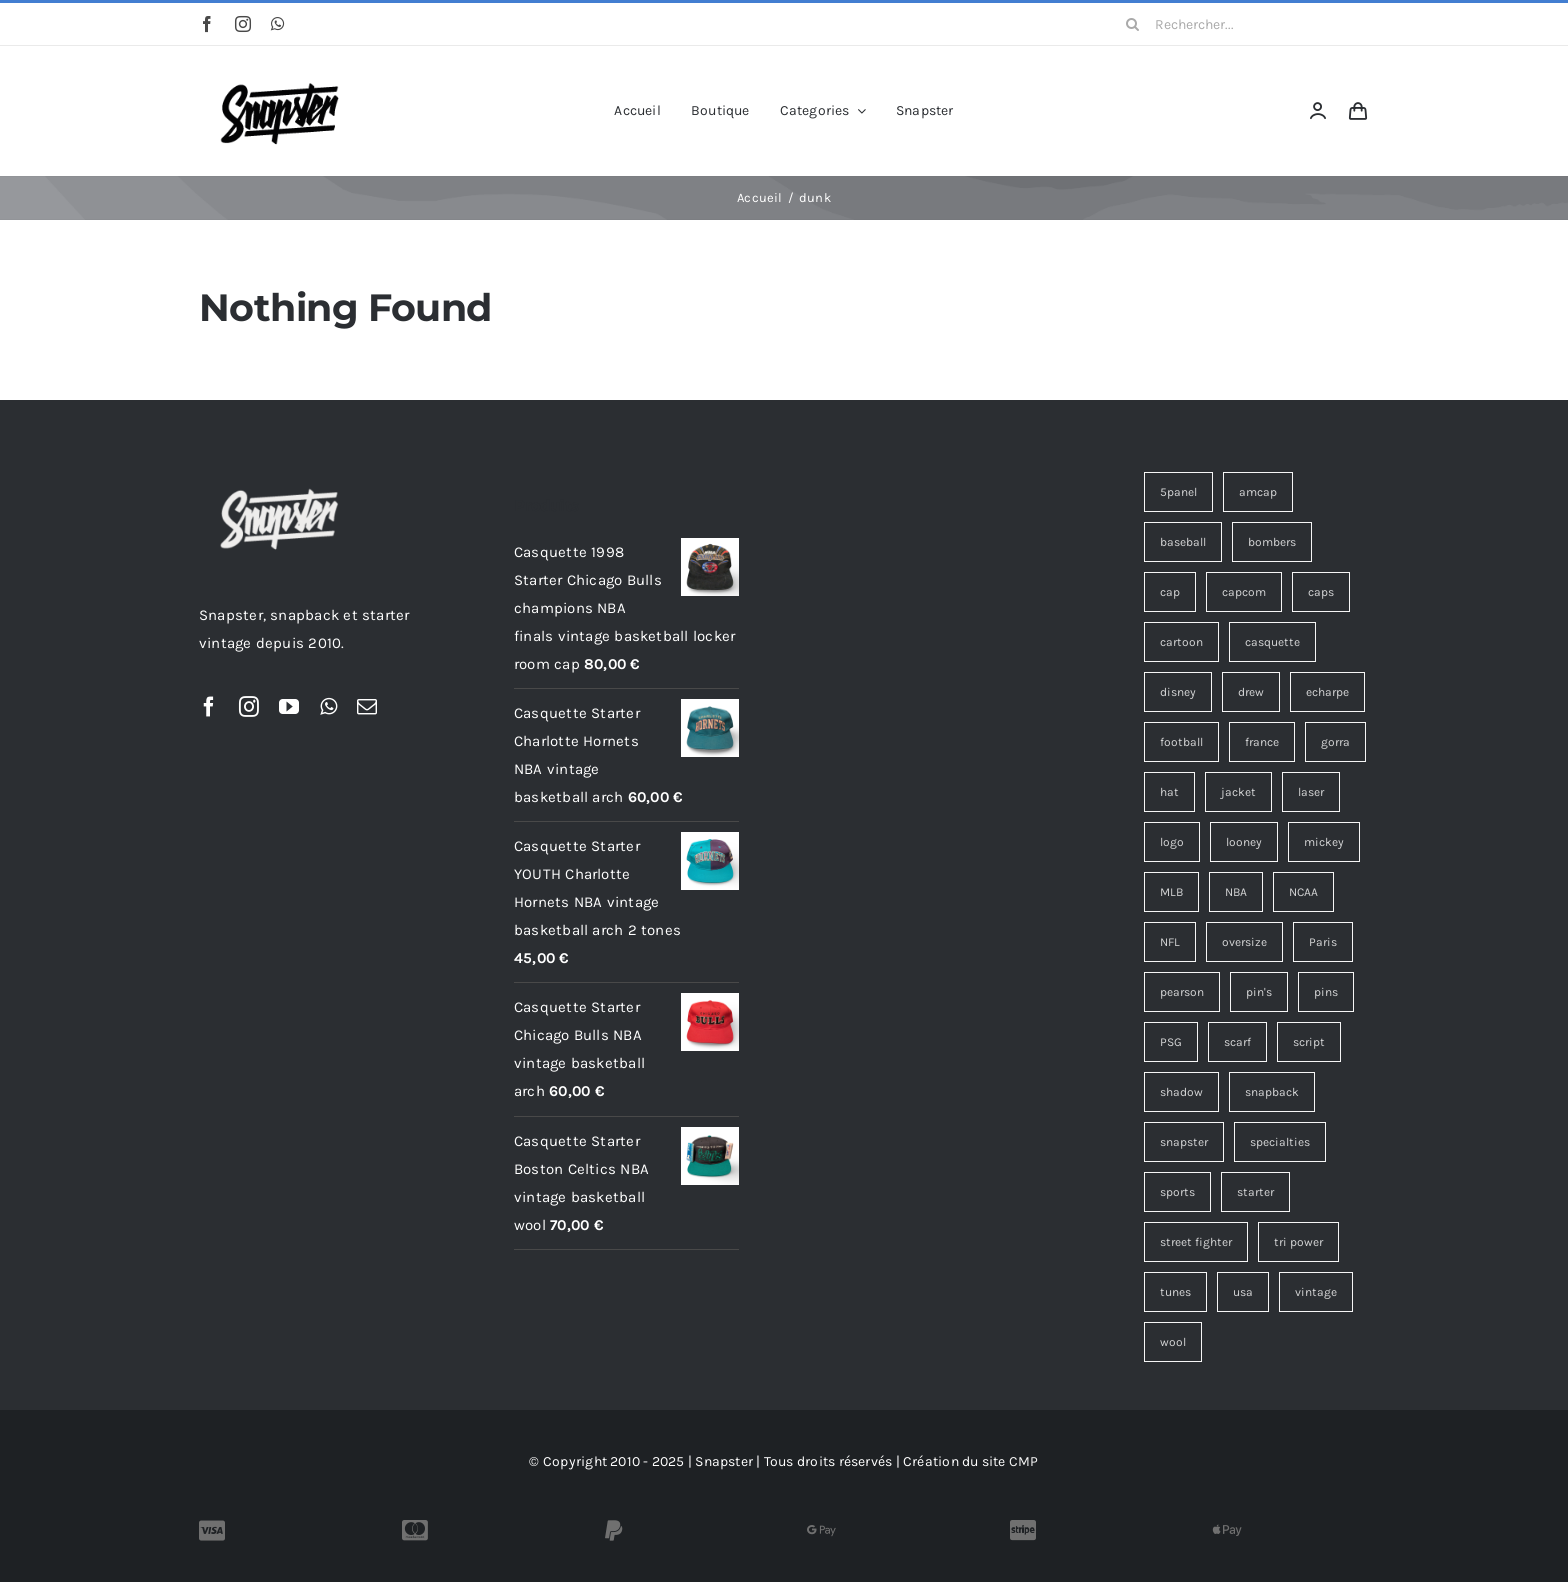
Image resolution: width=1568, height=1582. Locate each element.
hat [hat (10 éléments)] (1169, 792)
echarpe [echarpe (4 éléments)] (1327, 692)
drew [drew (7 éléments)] (1251, 692)
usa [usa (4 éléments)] (1243, 1292)
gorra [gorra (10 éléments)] (1335, 742)
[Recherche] (1133, 24)
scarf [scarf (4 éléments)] (1237, 1042)
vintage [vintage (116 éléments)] (1316, 1292)
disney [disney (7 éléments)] (1178, 692)
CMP (1024, 1461)
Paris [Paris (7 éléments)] (1323, 942)
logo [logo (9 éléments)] (1172, 842)
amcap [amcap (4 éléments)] (1258, 492)
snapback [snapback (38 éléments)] (1272, 1092)
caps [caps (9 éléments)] (1321, 592)
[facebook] (207, 24)
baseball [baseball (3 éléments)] (1183, 542)
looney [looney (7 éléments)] (1244, 842)
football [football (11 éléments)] (1181, 742)
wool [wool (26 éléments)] (1173, 1342)
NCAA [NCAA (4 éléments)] (1303, 892)
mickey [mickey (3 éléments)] (1324, 842)
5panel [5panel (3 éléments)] (1178, 492)
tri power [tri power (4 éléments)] (1298, 1242)
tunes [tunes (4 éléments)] (1175, 1292)
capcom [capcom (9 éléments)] (1244, 592)
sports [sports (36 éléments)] (1177, 1192)
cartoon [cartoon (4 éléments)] (1181, 642)
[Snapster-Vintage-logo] (279, 73)
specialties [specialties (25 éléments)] (1280, 1142)
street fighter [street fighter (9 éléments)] (1196, 1242)
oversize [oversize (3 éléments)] (1244, 942)
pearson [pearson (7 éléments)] (1182, 992)
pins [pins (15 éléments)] (1326, 992)
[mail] (367, 707)
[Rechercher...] (1240, 24)
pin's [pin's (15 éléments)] (1259, 992)
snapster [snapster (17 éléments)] (1184, 1142)
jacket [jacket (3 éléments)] (1238, 792)
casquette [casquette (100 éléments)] (1272, 642)
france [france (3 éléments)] (1262, 742)
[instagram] (243, 24)
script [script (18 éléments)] (1309, 1042)
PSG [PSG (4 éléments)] (1171, 1042)
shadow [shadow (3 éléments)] (1181, 1092)
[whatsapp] (278, 24)
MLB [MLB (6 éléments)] (1171, 892)
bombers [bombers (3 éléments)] (1272, 542)
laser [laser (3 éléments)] (1311, 792)
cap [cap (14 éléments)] (1170, 592)
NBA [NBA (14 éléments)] (1236, 892)
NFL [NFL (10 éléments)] (1170, 942)
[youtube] (289, 707)
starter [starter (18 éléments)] (1255, 1192)
